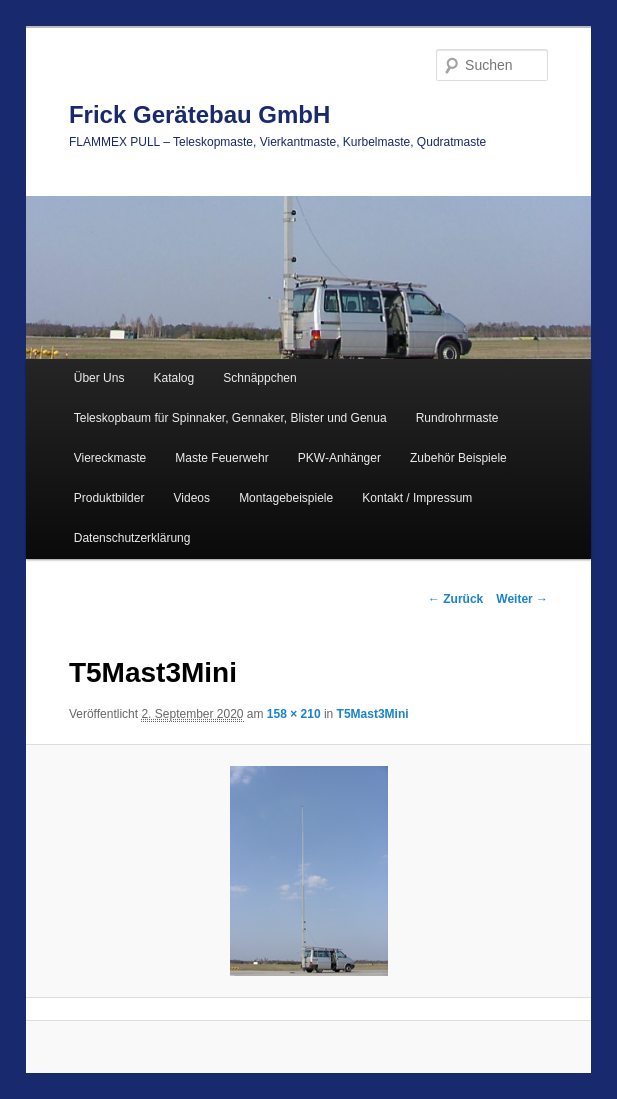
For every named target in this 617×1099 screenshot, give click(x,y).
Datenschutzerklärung (132, 538)
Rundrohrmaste (457, 418)
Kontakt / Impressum (417, 498)
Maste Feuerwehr (221, 458)
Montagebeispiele (286, 498)
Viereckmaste (110, 458)
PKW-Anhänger (339, 458)
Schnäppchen (259, 378)
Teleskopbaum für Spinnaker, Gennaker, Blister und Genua (230, 418)
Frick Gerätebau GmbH (199, 114)
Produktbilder (109, 498)
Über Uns (99, 378)
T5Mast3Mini (373, 714)
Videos (192, 498)
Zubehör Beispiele (458, 458)
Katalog (174, 378)
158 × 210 (294, 714)
